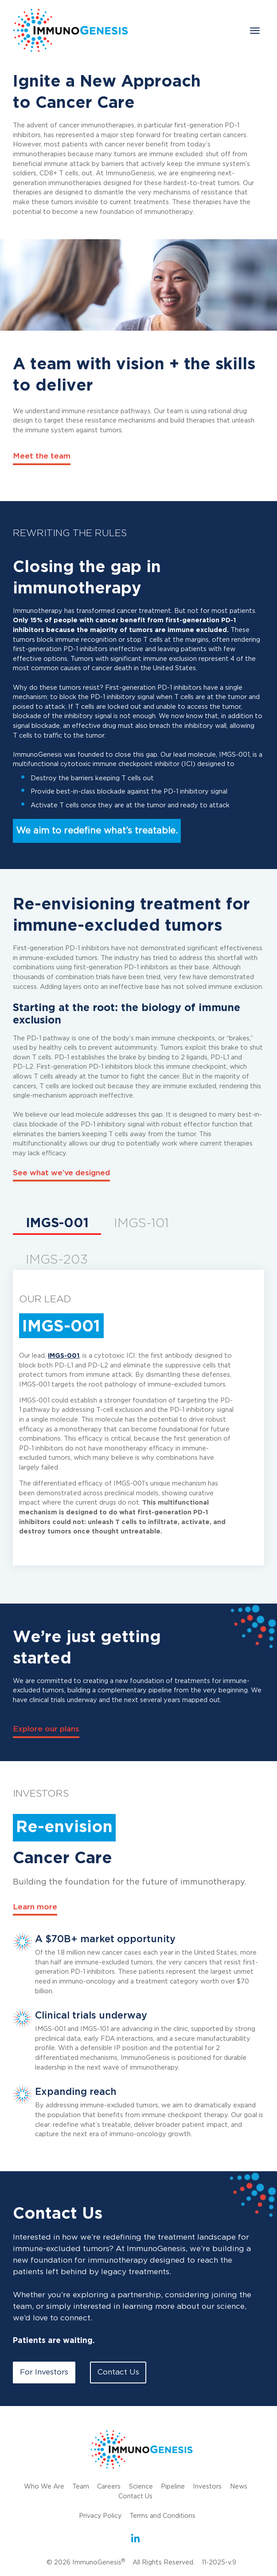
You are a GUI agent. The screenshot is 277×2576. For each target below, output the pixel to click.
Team (80, 2486)
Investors (207, 2486)
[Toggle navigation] (255, 31)
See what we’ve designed (61, 1173)
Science (140, 2486)
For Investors (44, 2372)
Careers (109, 2486)
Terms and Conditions (162, 2515)
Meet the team (41, 456)
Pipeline (172, 2486)
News (238, 2486)
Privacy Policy (99, 2515)
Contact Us (118, 2372)
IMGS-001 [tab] (57, 1223)
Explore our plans (46, 1729)
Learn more (35, 1907)
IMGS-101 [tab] (141, 1223)
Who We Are (43, 2486)
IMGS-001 (63, 1356)
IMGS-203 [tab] (57, 1260)
